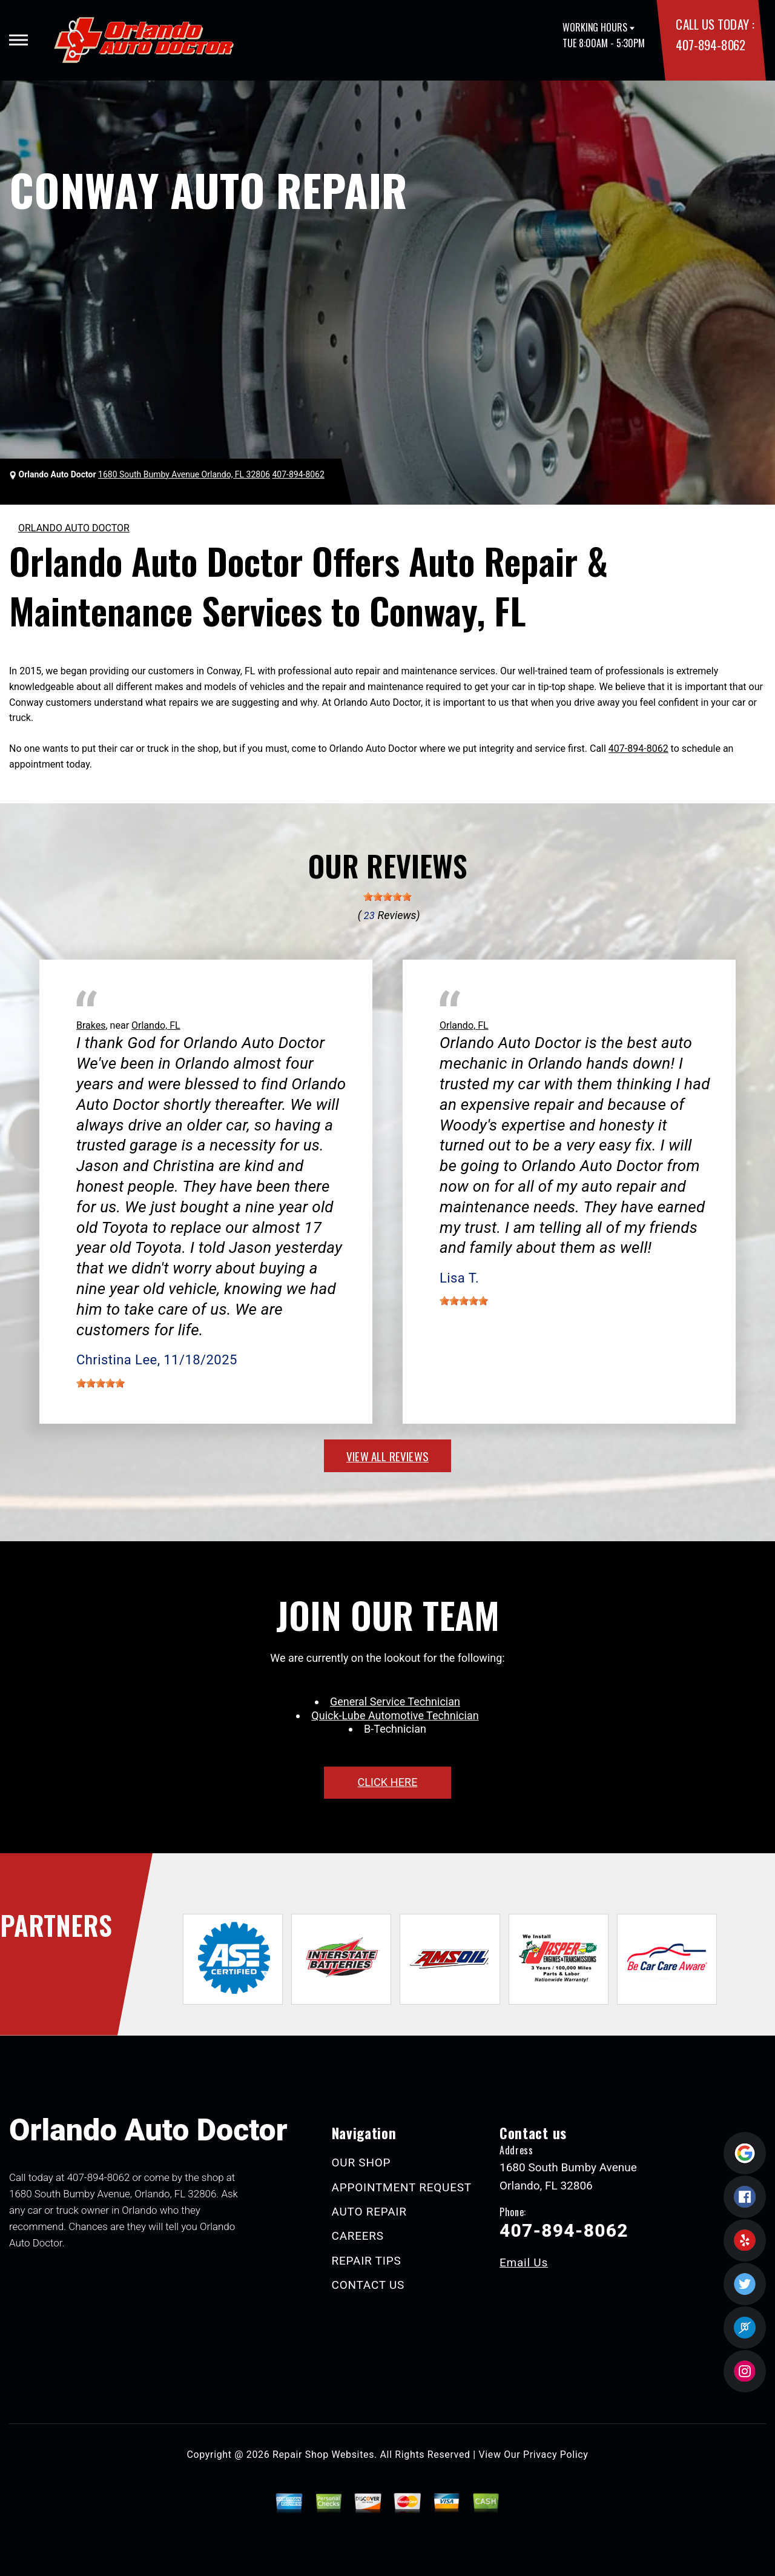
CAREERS (358, 2236)
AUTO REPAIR (369, 2212)
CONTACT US (368, 2285)
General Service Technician (395, 1701)
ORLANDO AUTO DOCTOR (74, 528)
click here (387, 1782)
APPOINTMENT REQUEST (402, 2187)
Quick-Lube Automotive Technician (394, 1715)
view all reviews (387, 1455)
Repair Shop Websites (323, 2454)
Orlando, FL (155, 1025)
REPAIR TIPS (366, 2261)
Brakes (90, 1025)
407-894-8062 (710, 44)
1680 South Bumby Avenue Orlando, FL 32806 (184, 474)
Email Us (524, 2262)
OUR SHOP (361, 2162)
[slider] (387, 896)
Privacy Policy (555, 2454)
